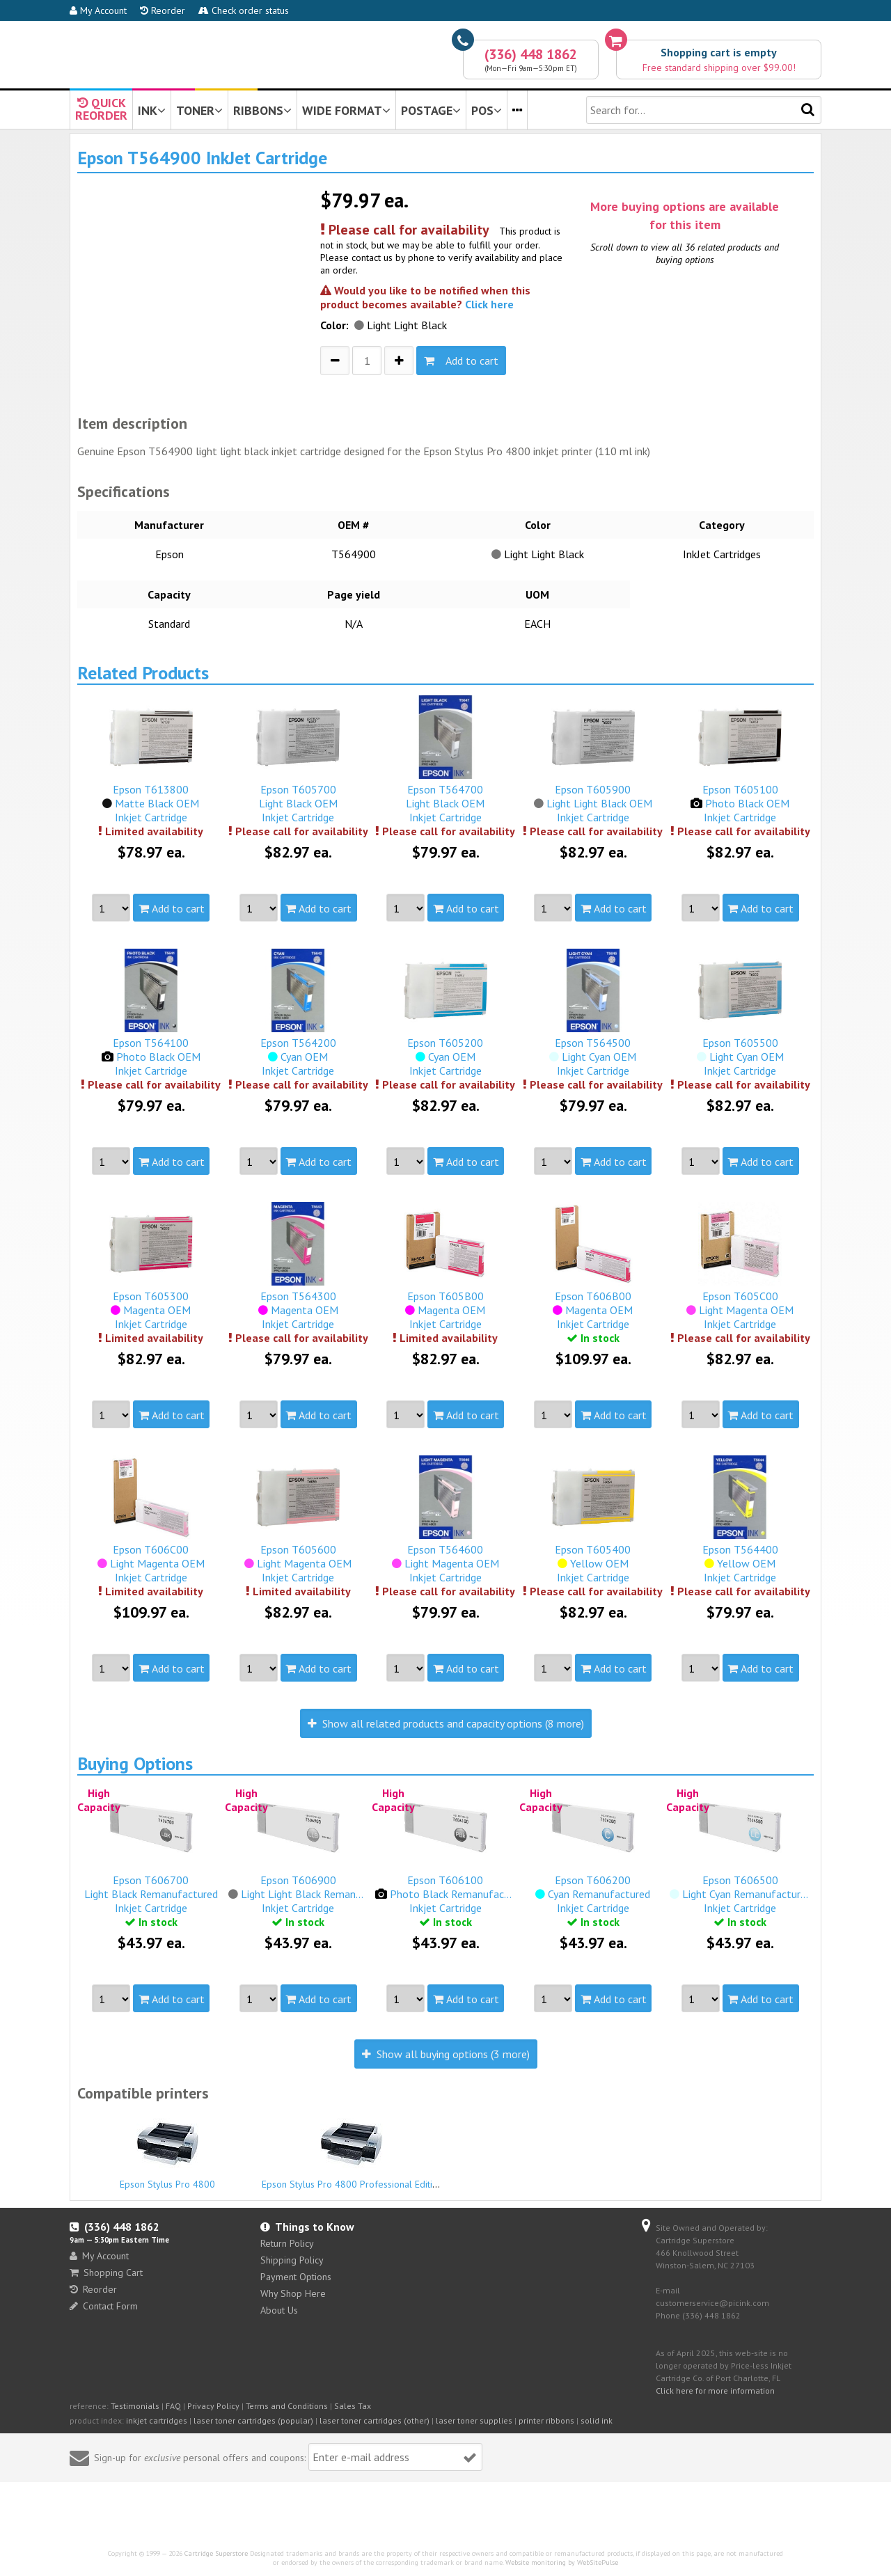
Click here (489, 304)
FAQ (173, 2406)
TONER (199, 110)
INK (152, 110)
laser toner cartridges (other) (374, 2420)
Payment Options (295, 2276)
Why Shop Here (293, 2293)
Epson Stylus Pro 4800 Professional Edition (352, 2151)
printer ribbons (546, 2420)
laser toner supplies (474, 2420)
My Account (98, 10)
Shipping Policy (292, 2260)
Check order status (243, 10)
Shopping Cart (106, 2272)
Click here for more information (715, 2390)
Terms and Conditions (287, 2406)
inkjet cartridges (156, 2420)
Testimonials (135, 2406)
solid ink (597, 2420)
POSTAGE (431, 110)
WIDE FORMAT (346, 110)
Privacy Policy (213, 2406)
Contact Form (104, 2306)
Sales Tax (352, 2406)
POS (486, 110)
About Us (279, 2310)
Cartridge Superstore (216, 2553)
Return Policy (287, 2243)
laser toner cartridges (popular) (253, 2420)
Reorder (162, 10)
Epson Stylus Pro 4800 (167, 2151)
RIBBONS (262, 110)
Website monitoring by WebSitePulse (561, 2562)
